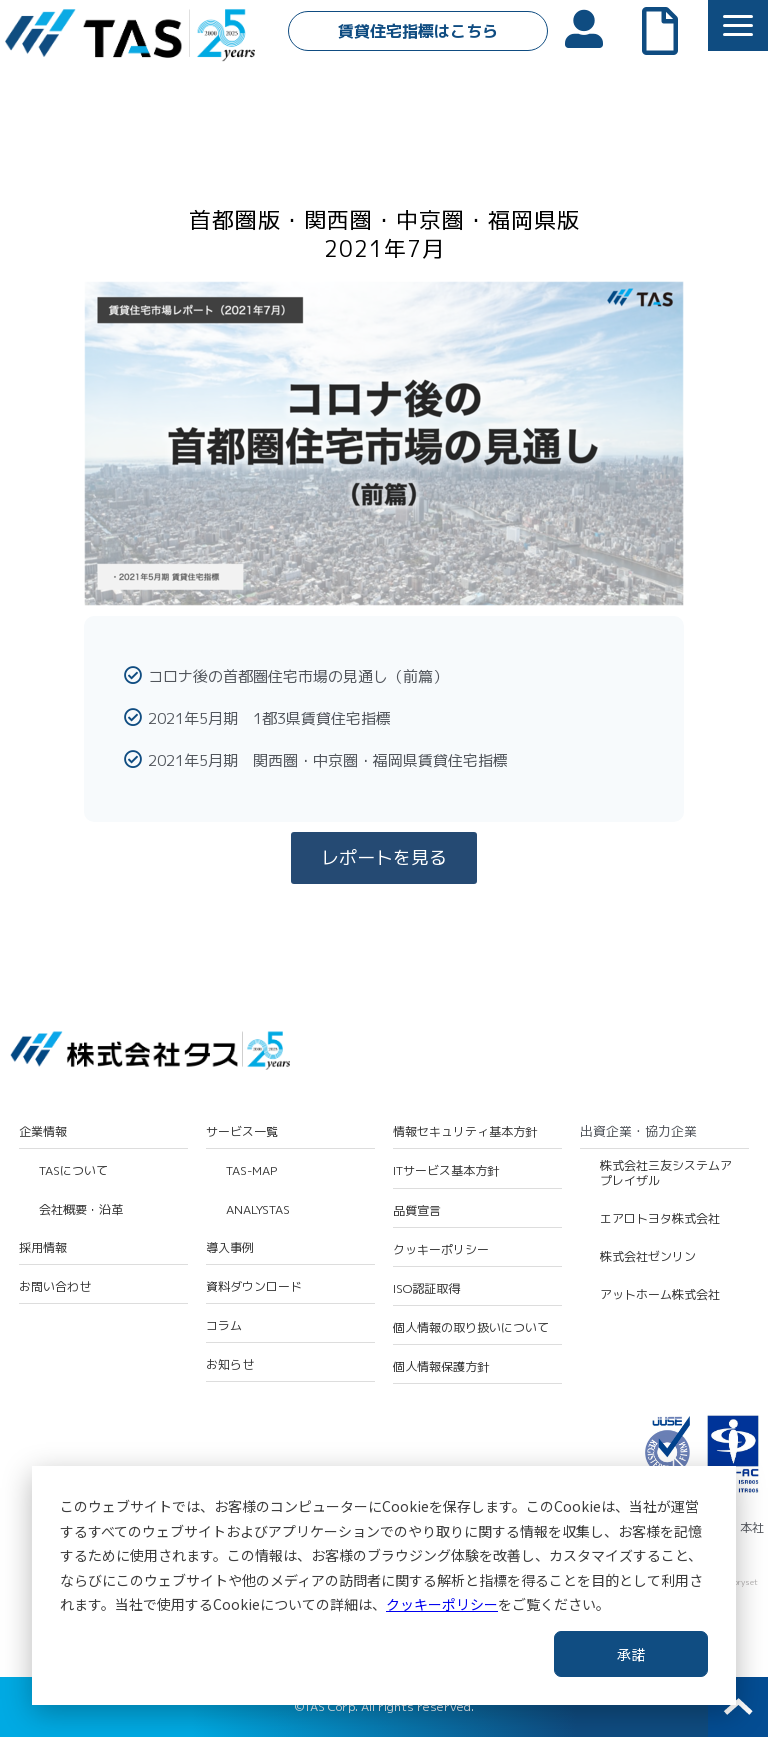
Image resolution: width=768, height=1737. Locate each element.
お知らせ (230, 1365)
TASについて (73, 1171)
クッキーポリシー (442, 1604)
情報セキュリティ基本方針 (465, 1132)
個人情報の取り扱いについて (471, 1328)
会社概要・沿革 (81, 1210)
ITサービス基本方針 (446, 1171)
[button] (738, 25)
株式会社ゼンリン (648, 1257)
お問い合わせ (55, 1287)
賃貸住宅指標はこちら (418, 31)
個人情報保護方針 (441, 1367)
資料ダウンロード (254, 1287)
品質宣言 (417, 1211)
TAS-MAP (251, 1171)
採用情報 (43, 1248)
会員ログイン (594, 27)
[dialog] (384, 1585)
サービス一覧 (242, 1132)
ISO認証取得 (426, 1289)
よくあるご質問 (670, 29)
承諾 (631, 1654)
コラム (224, 1326)
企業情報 (43, 1132)
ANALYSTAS (258, 1210)
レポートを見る (384, 857)
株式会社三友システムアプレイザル (666, 1173)
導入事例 (230, 1248)
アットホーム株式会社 (660, 1295)
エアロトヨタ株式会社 (660, 1219)
